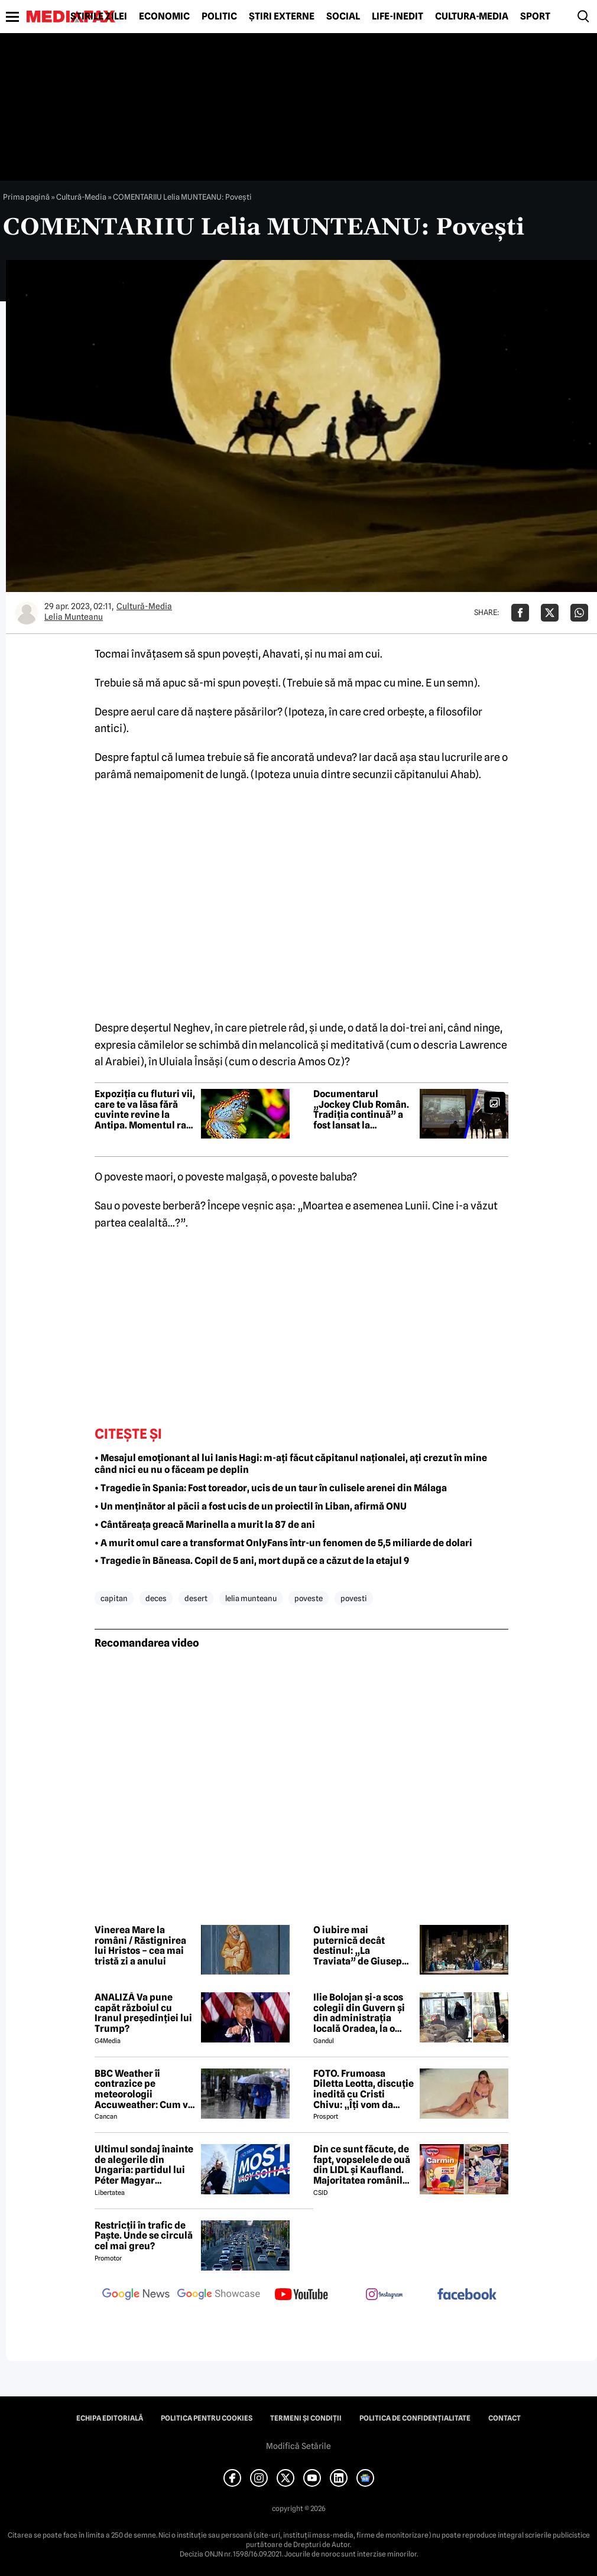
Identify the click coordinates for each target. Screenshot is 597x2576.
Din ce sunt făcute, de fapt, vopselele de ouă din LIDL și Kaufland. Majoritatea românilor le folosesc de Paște (362, 2164)
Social (343, 16)
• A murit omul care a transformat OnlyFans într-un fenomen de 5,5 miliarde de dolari (283, 1543)
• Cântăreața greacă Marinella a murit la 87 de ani (205, 1524)
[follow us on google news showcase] (218, 2295)
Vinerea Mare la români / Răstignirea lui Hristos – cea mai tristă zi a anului (140, 1945)
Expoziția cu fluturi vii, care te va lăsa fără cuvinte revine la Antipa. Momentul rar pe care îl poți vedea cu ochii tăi (145, 1109)
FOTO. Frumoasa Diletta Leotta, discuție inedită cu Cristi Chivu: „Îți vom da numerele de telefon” (363, 2089)
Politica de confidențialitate (415, 2418)
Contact (504, 2418)
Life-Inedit (397, 16)
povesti (353, 1598)
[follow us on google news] (136, 2295)
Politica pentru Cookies (206, 2418)
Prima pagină (26, 196)
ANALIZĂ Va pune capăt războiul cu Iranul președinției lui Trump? (143, 2013)
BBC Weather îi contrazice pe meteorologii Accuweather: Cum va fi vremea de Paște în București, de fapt (144, 2089)
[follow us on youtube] (301, 2295)
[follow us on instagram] (384, 2295)
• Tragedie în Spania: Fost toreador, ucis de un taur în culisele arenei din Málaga (271, 1488)
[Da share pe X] (550, 613)
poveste (308, 1598)
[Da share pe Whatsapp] (579, 613)
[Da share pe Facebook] (520, 613)
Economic (164, 16)
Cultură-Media (471, 16)
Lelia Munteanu (73, 617)
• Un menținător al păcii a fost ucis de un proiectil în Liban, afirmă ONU (251, 1506)
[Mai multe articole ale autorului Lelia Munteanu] (26, 613)
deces (156, 1598)
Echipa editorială (109, 2418)
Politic (219, 16)
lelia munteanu (251, 1598)
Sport (535, 16)
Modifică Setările (298, 2446)
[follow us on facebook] (467, 2295)
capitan (114, 1598)
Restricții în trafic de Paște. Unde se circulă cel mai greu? (144, 2236)
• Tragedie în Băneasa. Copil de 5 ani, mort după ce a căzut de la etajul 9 (252, 1560)
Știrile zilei (98, 16)
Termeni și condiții (306, 2418)
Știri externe (281, 16)
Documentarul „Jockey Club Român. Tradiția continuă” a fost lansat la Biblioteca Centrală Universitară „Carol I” (362, 1109)
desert (195, 1598)
